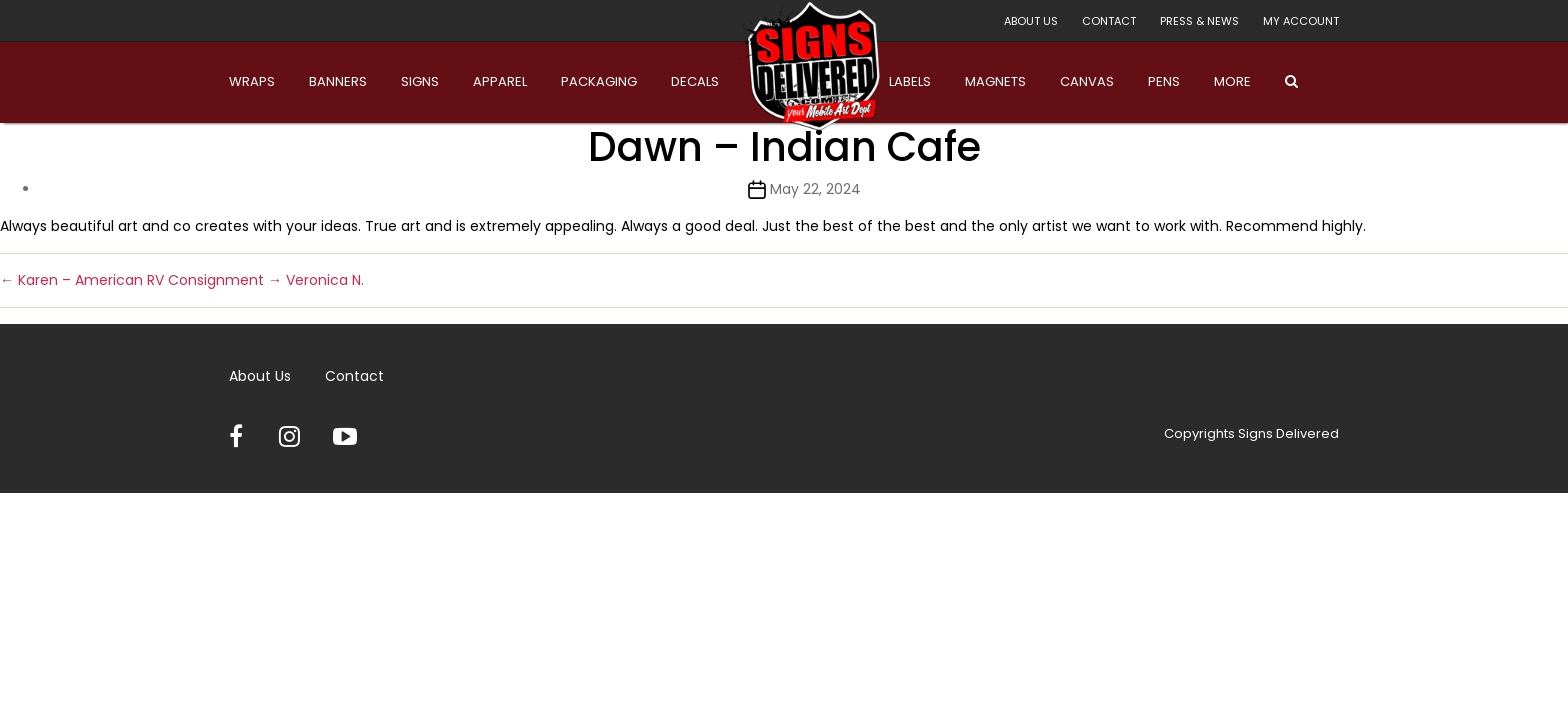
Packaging (599, 81)
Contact (1109, 21)
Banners (338, 81)
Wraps (252, 81)
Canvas (1087, 81)
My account (1301, 21)
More (1232, 81)
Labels (910, 81)
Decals (695, 81)
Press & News (1199, 21)
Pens (1164, 81)
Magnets (995, 81)
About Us (1031, 21)
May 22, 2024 (815, 189)
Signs (420, 81)
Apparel (500, 81)
